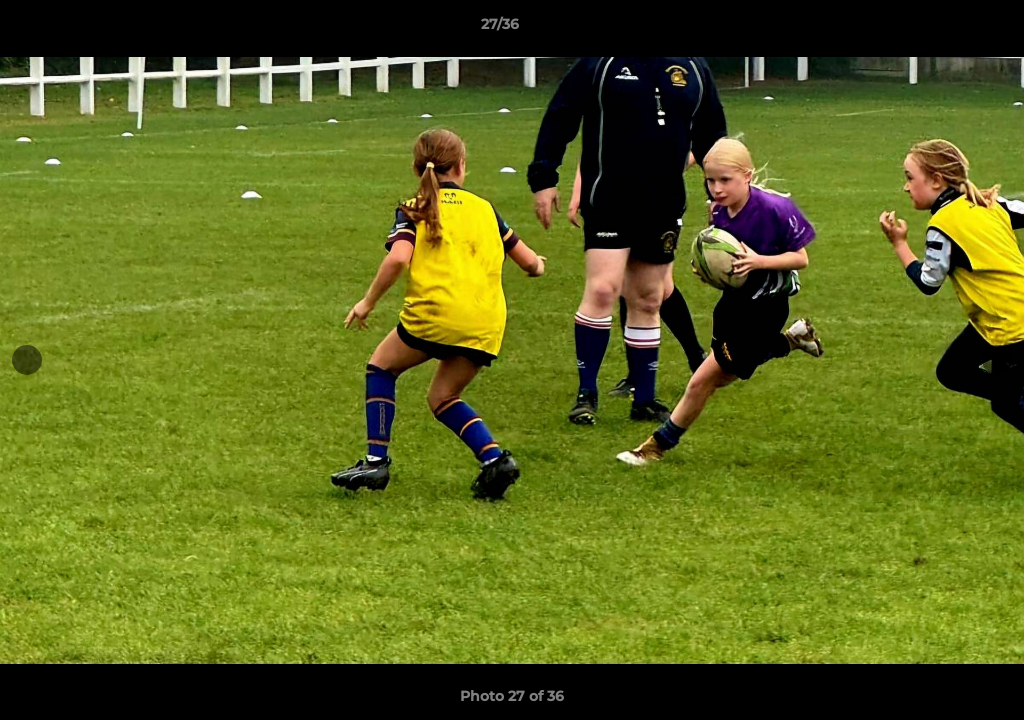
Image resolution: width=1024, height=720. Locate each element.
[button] (940, 29)
